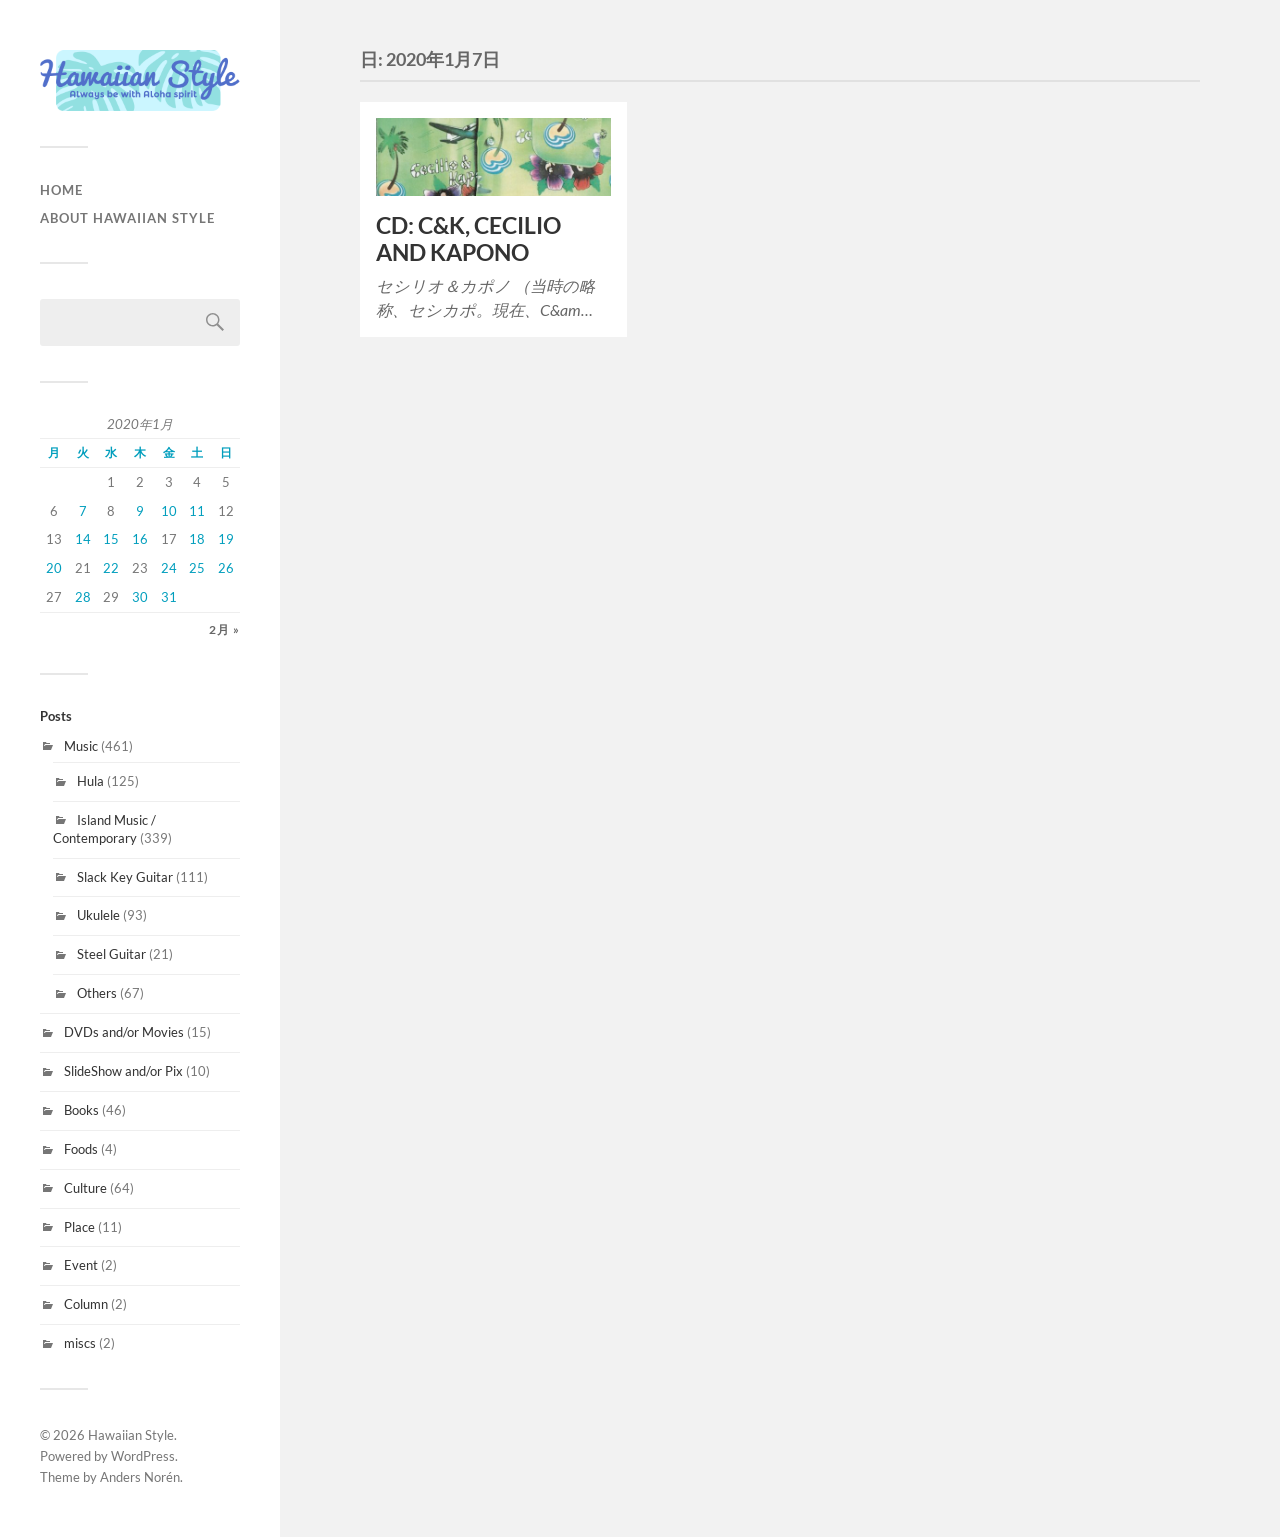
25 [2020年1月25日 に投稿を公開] (197, 568)
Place (79, 1227)
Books (81, 1110)
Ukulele (98, 915)
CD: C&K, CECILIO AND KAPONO (468, 239)
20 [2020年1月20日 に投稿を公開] (54, 568)
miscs (80, 1343)
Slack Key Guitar (125, 877)
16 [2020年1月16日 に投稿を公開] (140, 539)
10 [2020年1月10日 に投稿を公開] (169, 511)
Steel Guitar (111, 954)
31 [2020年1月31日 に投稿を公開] (169, 597)
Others (97, 993)
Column (86, 1304)
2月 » (224, 629)
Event (81, 1265)
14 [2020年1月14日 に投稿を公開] (83, 539)
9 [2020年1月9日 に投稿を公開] (140, 511)
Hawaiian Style (131, 1435)
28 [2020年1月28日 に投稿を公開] (83, 597)
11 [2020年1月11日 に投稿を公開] (197, 511)
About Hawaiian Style (127, 218)
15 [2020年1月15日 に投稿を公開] (111, 539)
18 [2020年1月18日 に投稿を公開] (197, 539)
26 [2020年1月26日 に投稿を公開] (226, 568)
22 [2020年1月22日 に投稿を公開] (111, 568)
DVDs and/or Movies (124, 1032)
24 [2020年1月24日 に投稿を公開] (169, 568)
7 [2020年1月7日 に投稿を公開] (83, 511)
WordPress (143, 1456)
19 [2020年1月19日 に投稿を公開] (226, 539)
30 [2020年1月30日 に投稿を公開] (140, 597)
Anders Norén (140, 1477)
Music (81, 746)
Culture (85, 1188)
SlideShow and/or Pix (123, 1071)
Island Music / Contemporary (104, 829)
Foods (81, 1149)
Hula (90, 781)
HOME (61, 190)
